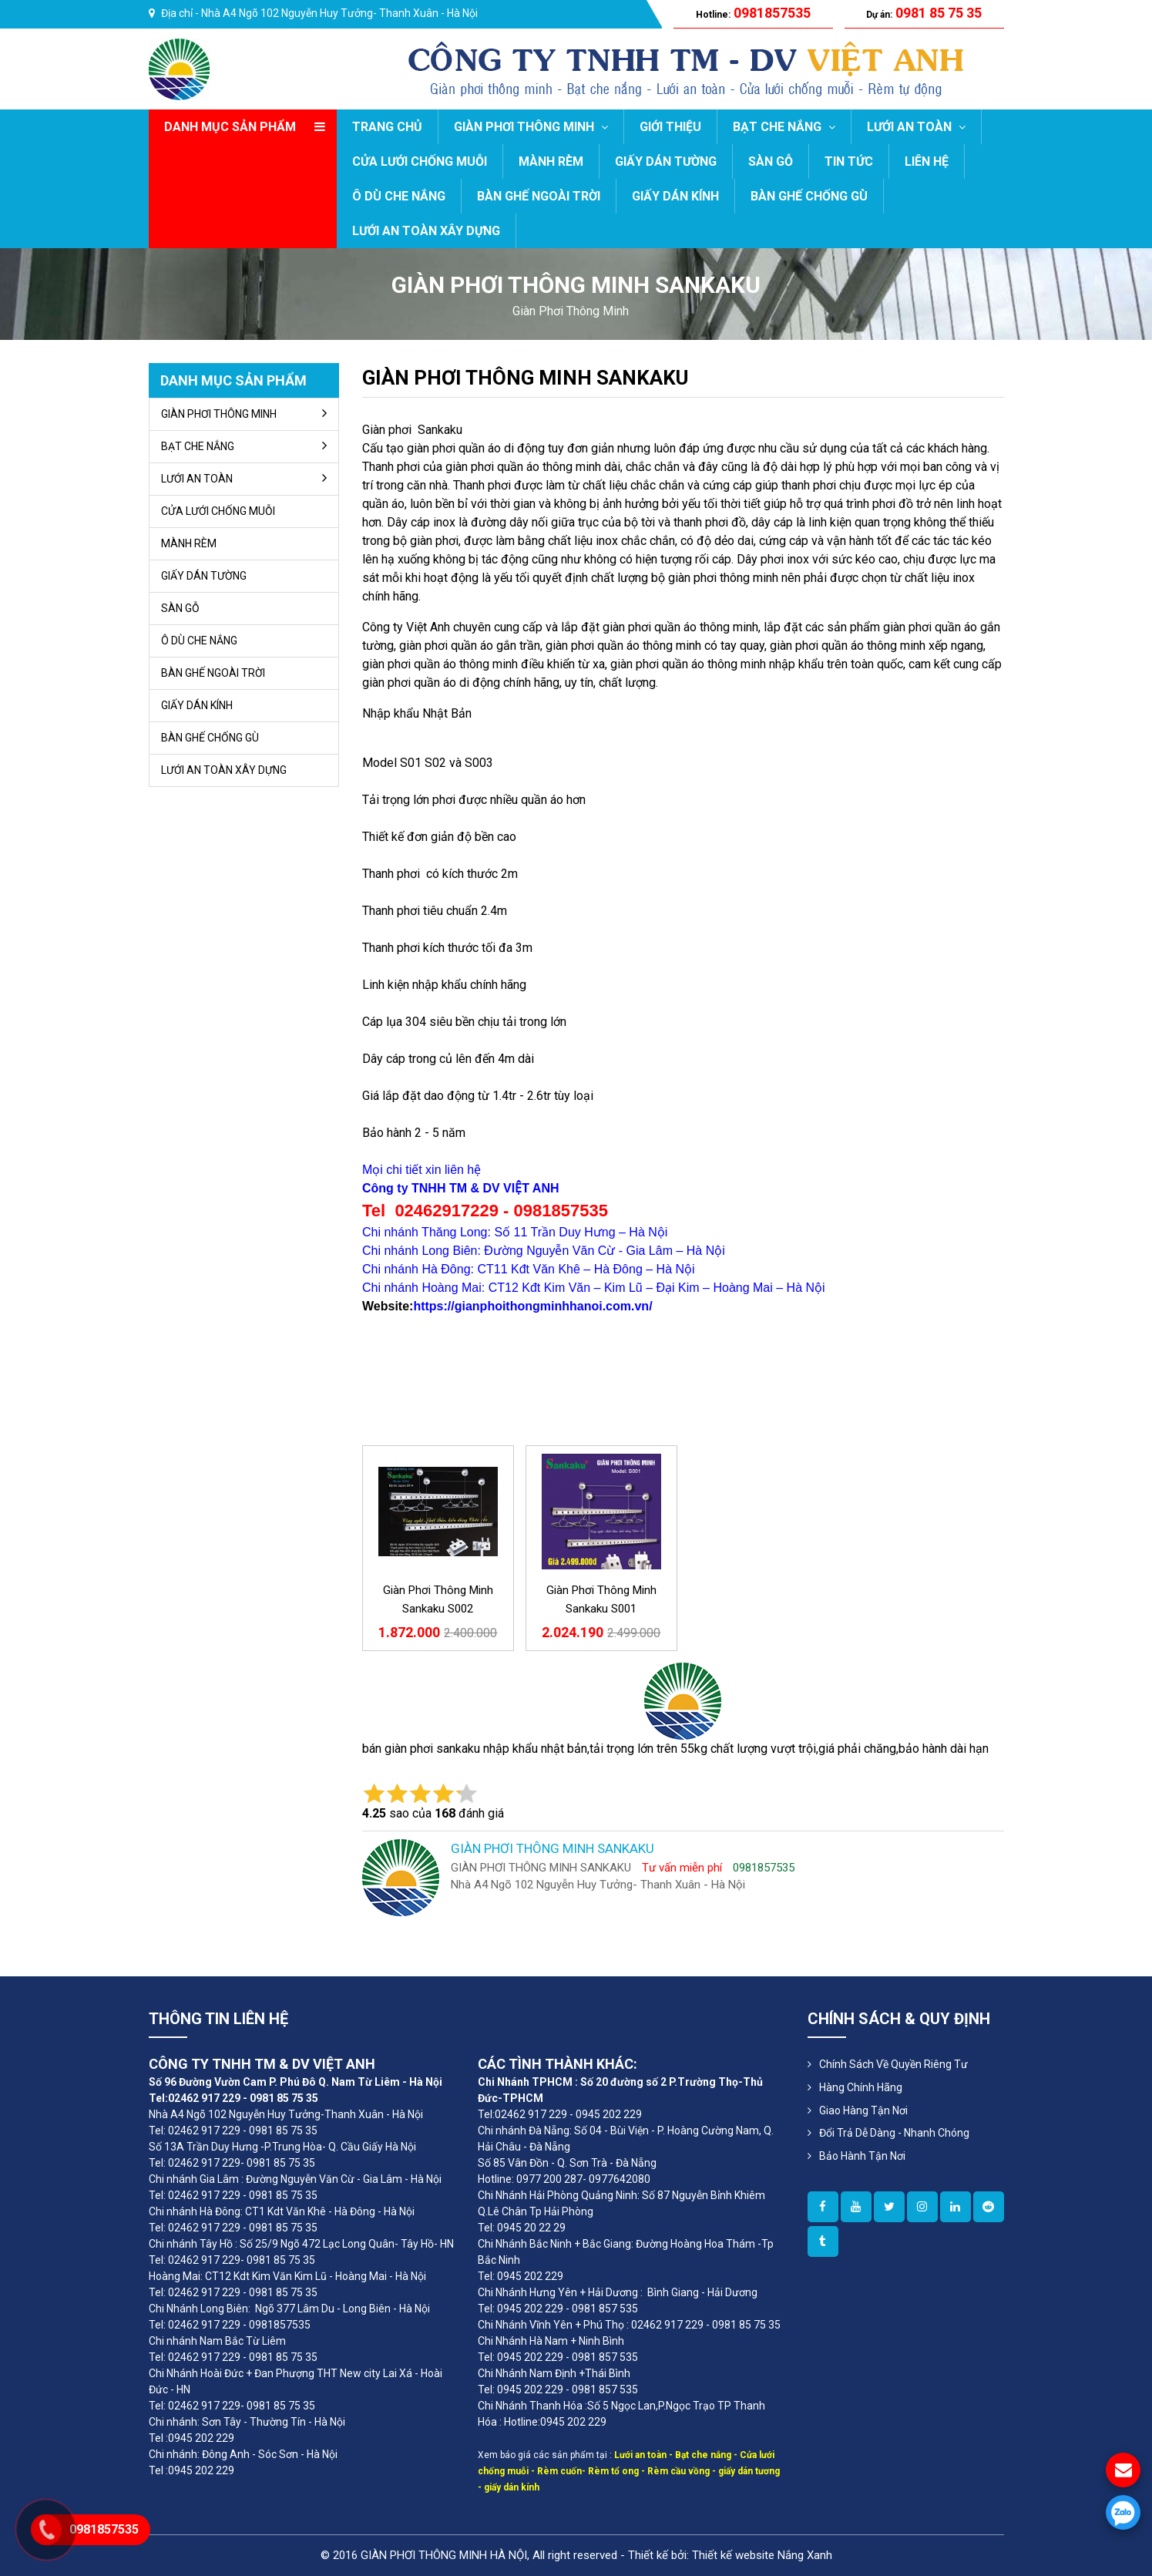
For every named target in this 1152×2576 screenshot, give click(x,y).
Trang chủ (387, 126)
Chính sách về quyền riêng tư (893, 2064)
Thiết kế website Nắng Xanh (762, 2555)
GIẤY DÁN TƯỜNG (666, 161)
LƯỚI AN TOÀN (916, 126)
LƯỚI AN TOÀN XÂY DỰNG (426, 231)
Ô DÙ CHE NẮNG (398, 196)
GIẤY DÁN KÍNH (675, 196)
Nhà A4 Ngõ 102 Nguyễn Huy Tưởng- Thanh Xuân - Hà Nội (339, 13)
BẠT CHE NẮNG (784, 126)
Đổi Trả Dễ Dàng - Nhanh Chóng (894, 2133)
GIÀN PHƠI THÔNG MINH (531, 126)
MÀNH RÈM (551, 161)
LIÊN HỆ (927, 161)
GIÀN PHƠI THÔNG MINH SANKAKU (525, 377)
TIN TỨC (849, 161)
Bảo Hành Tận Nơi (862, 2156)
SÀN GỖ (770, 161)
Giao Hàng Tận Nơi (863, 2110)
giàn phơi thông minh (570, 311)
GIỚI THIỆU (670, 126)
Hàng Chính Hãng (860, 2087)
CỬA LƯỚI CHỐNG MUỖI (419, 161)
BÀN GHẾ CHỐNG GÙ (809, 196)
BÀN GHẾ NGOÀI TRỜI (538, 196)
